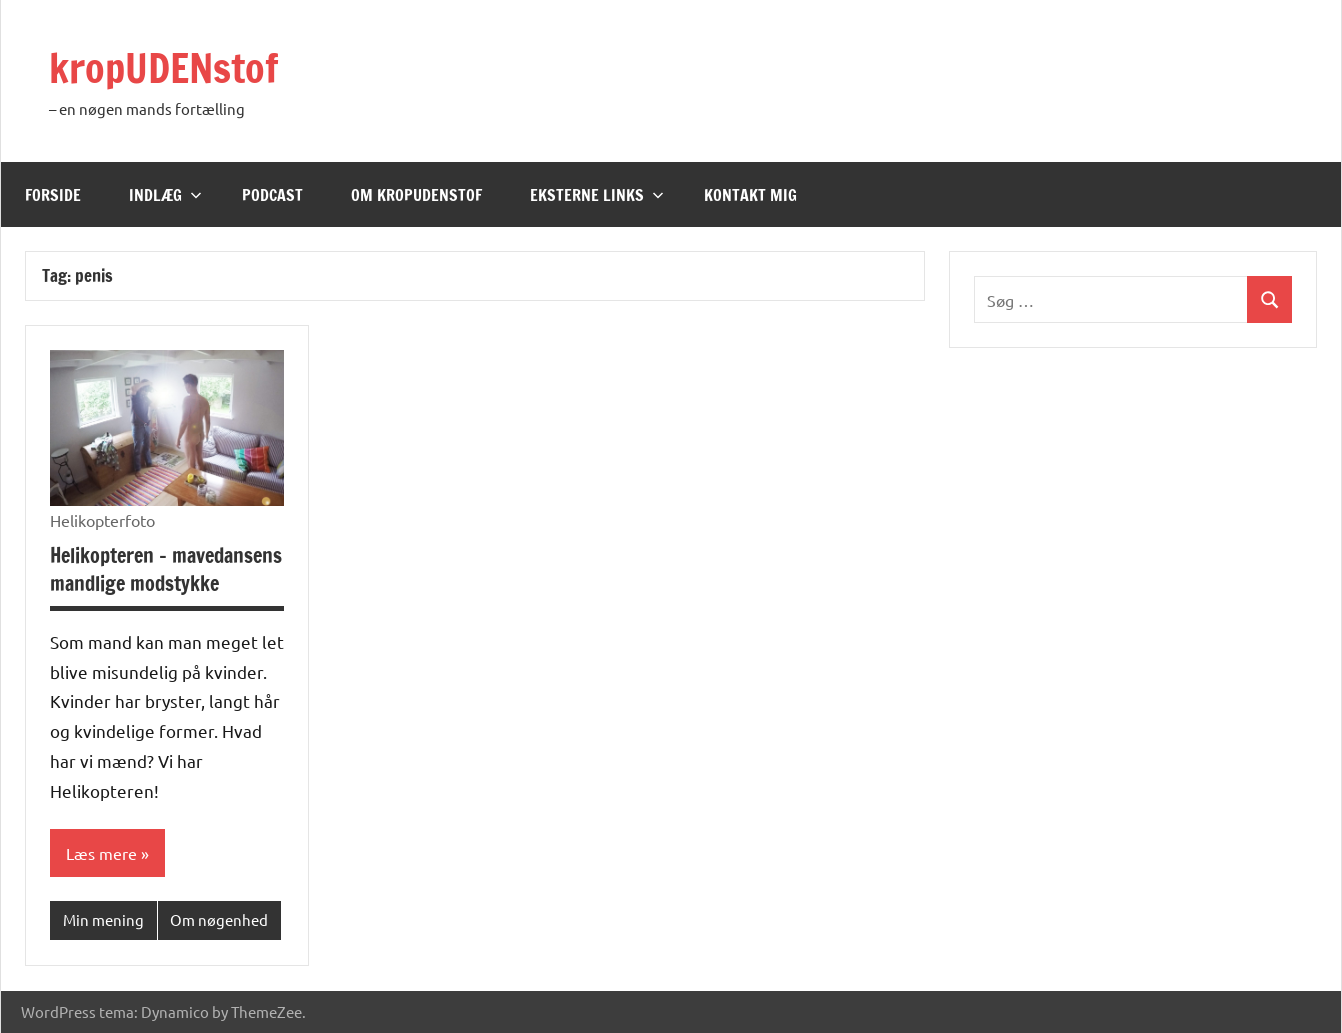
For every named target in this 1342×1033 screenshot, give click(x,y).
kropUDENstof (164, 67)
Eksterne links (597, 195)
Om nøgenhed (219, 919)
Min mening (103, 919)
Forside (53, 195)
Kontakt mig (750, 195)
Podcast (272, 195)
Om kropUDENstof (416, 195)
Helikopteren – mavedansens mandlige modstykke (166, 569)
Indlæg (165, 195)
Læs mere (101, 853)
